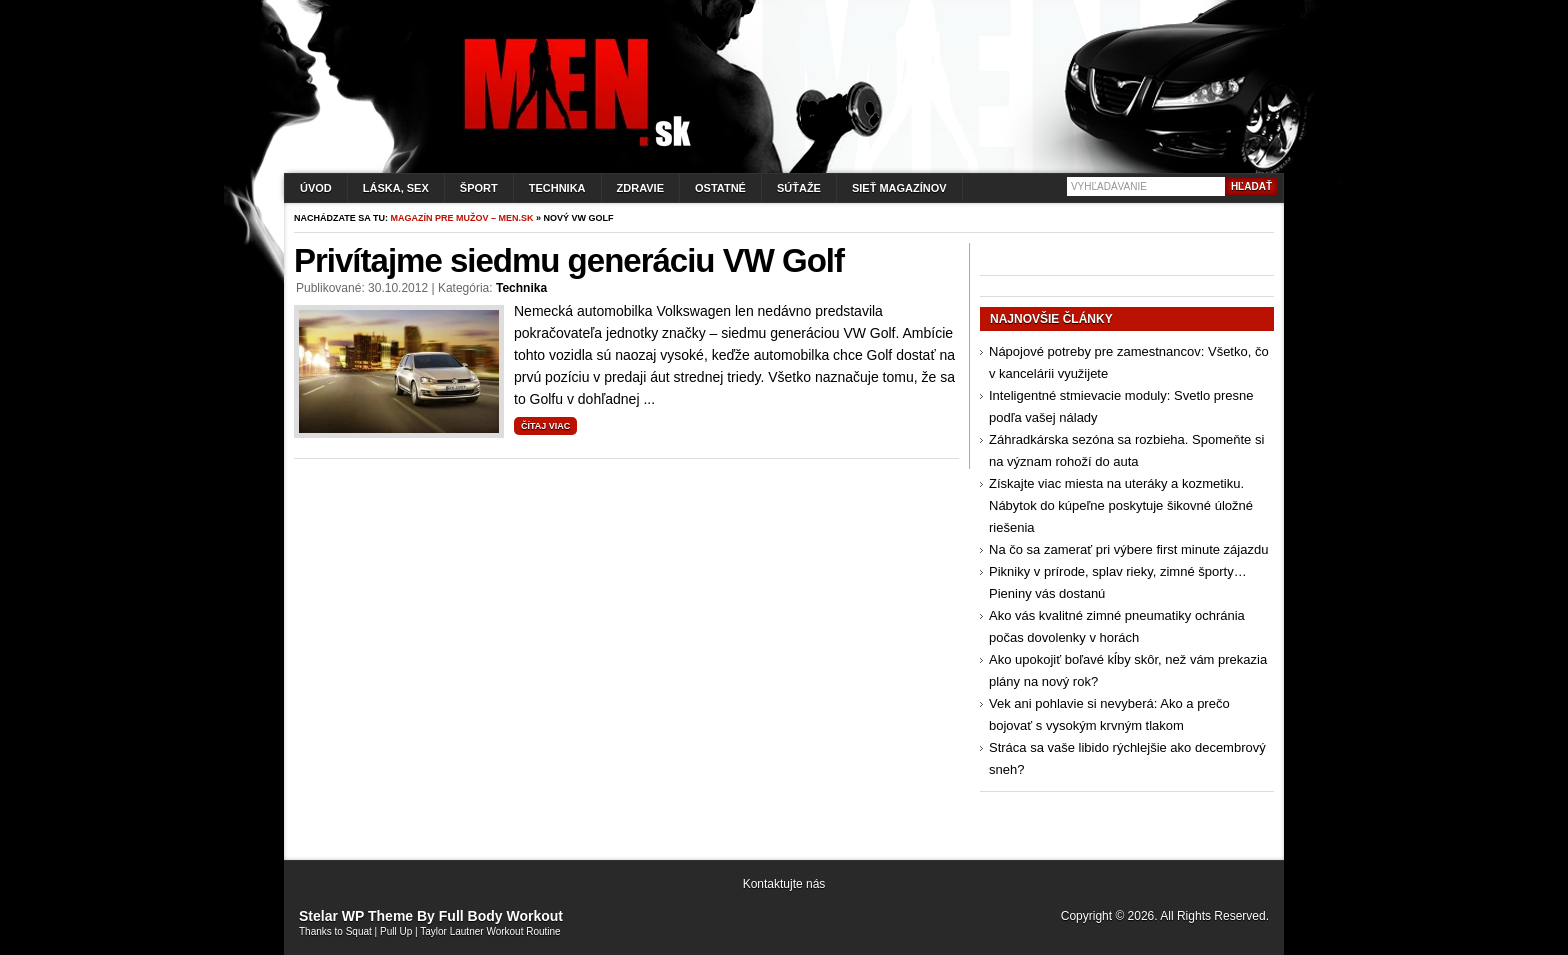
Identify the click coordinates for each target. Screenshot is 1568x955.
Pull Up (396, 931)
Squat (359, 931)
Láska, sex (396, 188)
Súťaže (799, 188)
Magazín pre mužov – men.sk (462, 218)
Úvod (316, 188)
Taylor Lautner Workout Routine (490, 931)
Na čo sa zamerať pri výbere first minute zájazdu (1128, 549)
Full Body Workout (501, 916)
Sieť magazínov (899, 188)
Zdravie (640, 188)
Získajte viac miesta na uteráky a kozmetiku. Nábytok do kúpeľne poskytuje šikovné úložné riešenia (1121, 505)
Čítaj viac (545, 426)
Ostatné (720, 188)
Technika (557, 188)
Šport (479, 188)
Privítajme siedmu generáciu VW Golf (569, 260)
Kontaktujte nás (784, 884)
